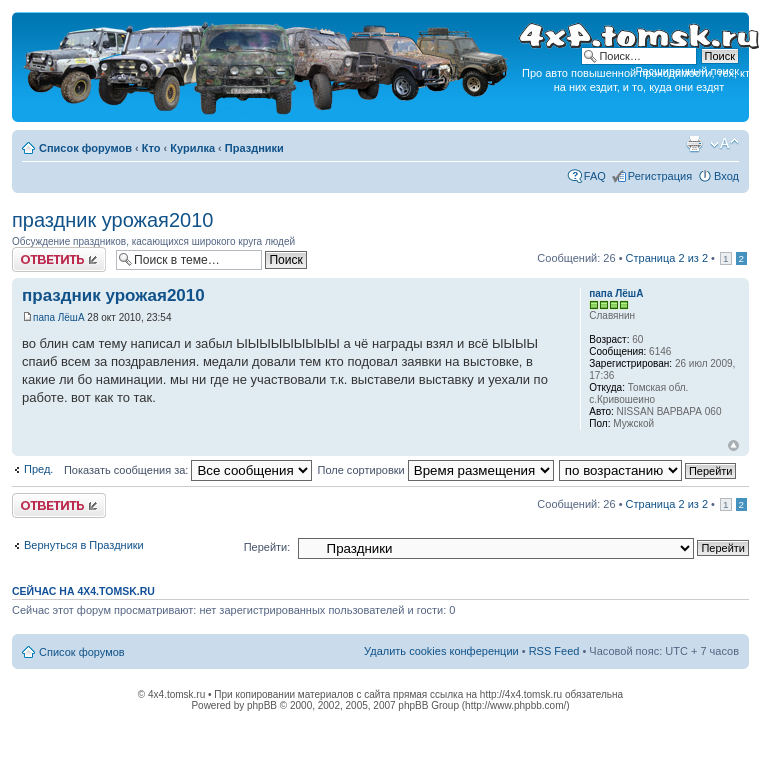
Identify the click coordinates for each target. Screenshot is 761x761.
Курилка (192, 148)
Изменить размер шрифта (724, 144)
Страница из (667, 258)
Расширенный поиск (687, 71)
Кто (151, 148)
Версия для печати (694, 144)
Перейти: (267, 547)
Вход (726, 176)
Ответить (59, 259)
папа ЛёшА (59, 317)
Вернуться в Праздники (84, 545)
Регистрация (660, 176)
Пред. (38, 469)
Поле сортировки (435, 470)
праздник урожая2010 (112, 220)
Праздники (254, 148)
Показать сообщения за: (188, 470)
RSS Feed (554, 651)
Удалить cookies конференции (441, 651)
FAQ (595, 176)
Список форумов (85, 148)
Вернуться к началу (733, 445)
